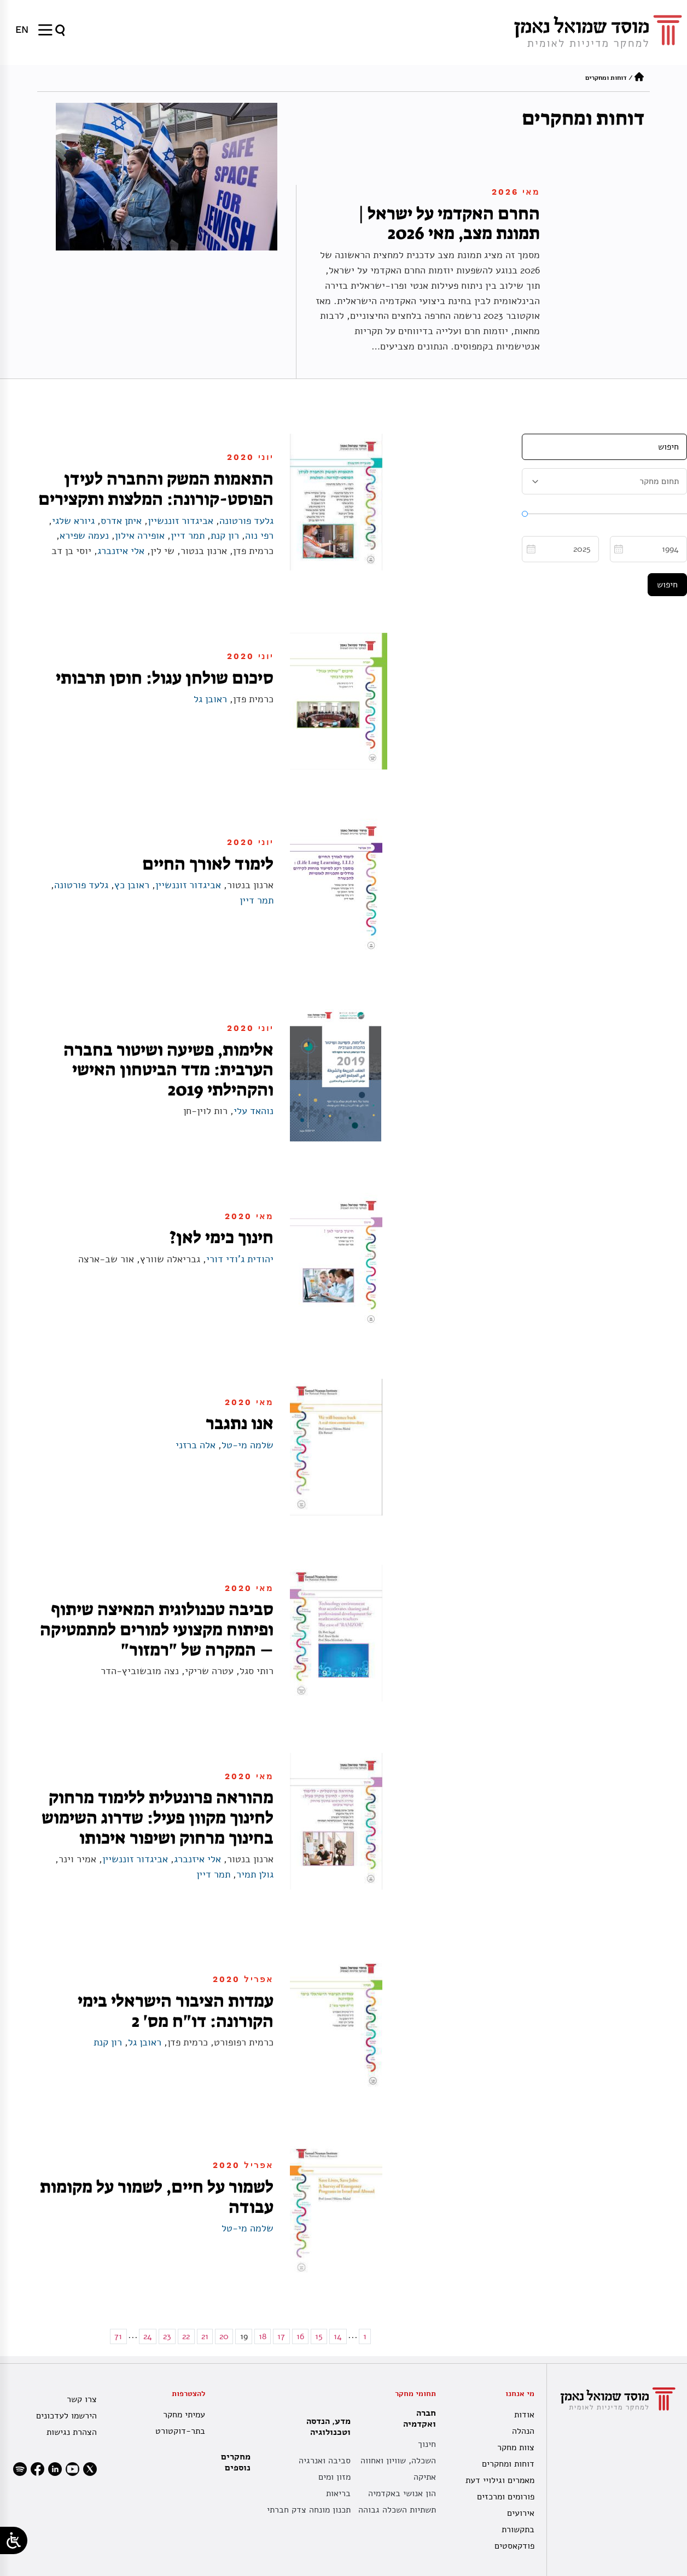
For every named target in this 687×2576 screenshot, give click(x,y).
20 (224, 2336)
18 (262, 2336)
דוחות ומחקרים (508, 2464)
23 (167, 2336)
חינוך (427, 2444)
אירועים (520, 2513)
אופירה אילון (140, 535)
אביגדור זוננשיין (180, 520)
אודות (524, 2415)
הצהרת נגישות (71, 2432)
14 (338, 2336)
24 (147, 2336)
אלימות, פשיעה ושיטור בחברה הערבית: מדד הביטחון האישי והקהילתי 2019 (168, 1069)
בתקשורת (518, 2529)
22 (186, 2336)
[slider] (525, 514)
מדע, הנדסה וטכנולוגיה (326, 2426)
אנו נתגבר (239, 1423)
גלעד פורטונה (246, 520)
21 (204, 2336)
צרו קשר (82, 2399)
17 (281, 2336)
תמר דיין (188, 535)
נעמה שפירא (84, 535)
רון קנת (225, 535)
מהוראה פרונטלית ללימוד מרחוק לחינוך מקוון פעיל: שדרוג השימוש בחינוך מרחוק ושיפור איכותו (157, 1817)
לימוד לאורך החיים (207, 863)
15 (319, 2336)
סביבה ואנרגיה (325, 2461)
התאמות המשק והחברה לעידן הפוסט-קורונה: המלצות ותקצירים (155, 488)
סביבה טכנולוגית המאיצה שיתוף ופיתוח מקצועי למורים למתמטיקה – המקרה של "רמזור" (156, 1629)
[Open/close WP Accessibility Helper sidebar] (13, 2540)
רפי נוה (259, 535)
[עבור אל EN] (22, 29)
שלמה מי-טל (247, 1445)
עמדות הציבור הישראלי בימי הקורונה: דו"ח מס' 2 (175, 2010)
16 (300, 2336)
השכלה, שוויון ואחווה (398, 2461)
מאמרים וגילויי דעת (499, 2480)
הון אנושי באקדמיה (402, 2493)
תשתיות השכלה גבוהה (397, 2510)
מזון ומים (334, 2477)
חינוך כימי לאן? (221, 1237)
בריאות (338, 2493)
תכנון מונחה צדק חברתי (309, 2510)
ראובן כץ (131, 884)
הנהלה (523, 2431)
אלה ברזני (196, 1445)
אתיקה (425, 2477)
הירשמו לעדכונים (66, 2416)
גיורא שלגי (73, 520)
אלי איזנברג (120, 550)
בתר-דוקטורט (180, 2431)
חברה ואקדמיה (417, 2418)
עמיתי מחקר (184, 2415)
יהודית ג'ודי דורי (239, 1259)
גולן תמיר (254, 1874)
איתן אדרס (121, 520)
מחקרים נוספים (236, 2462)
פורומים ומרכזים (505, 2497)
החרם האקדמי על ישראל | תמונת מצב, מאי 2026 (449, 223)
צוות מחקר (515, 2447)
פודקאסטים (514, 2546)
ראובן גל (210, 699)
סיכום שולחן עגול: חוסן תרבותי (164, 677)
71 (118, 2336)
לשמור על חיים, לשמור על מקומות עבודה (156, 2196)
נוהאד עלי (253, 1110)
